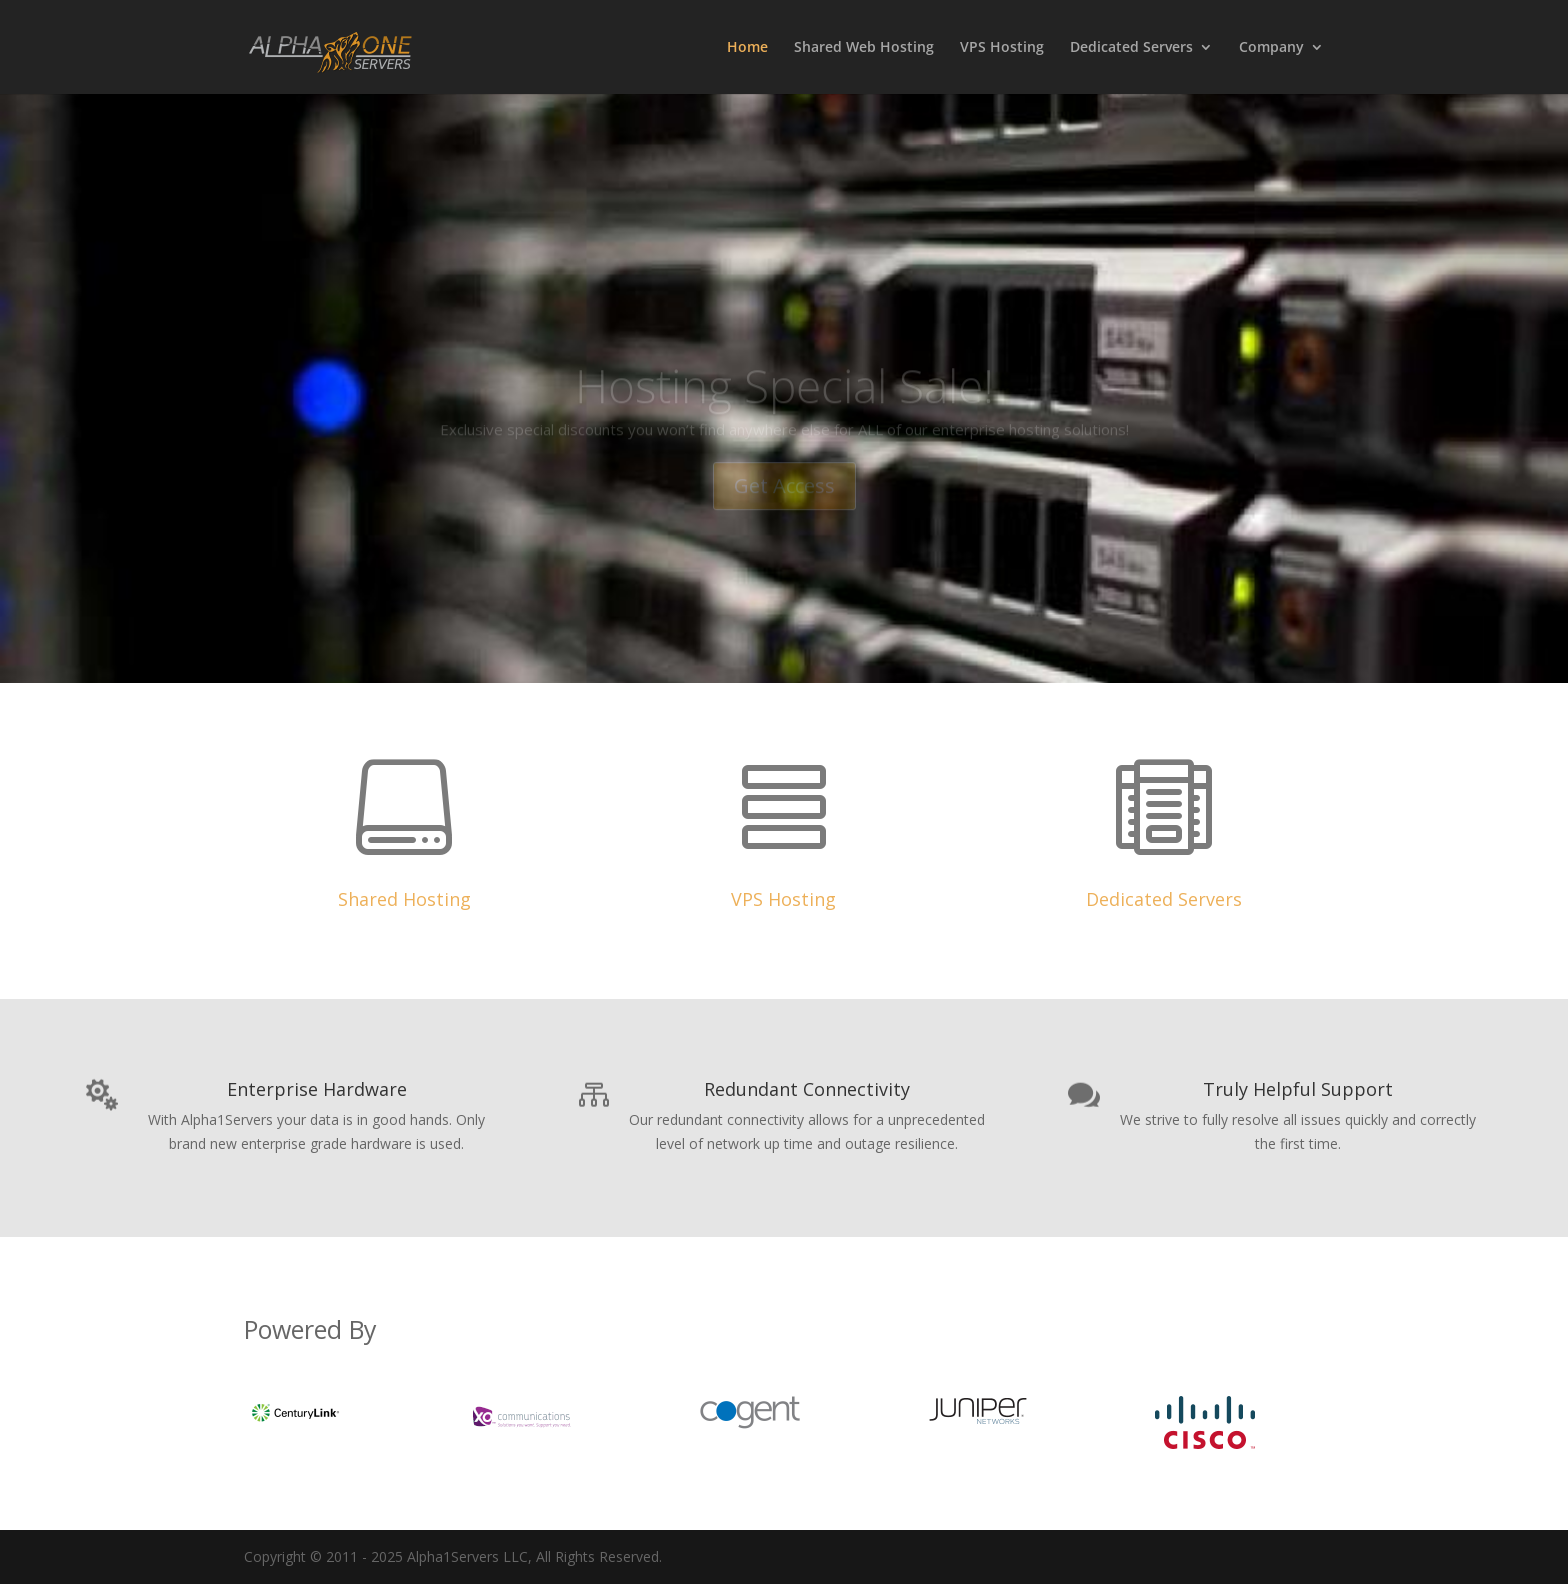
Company (1271, 48)
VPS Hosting (1002, 48)
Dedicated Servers (1131, 48)
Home (747, 48)
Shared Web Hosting (864, 48)
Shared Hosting (404, 899)
